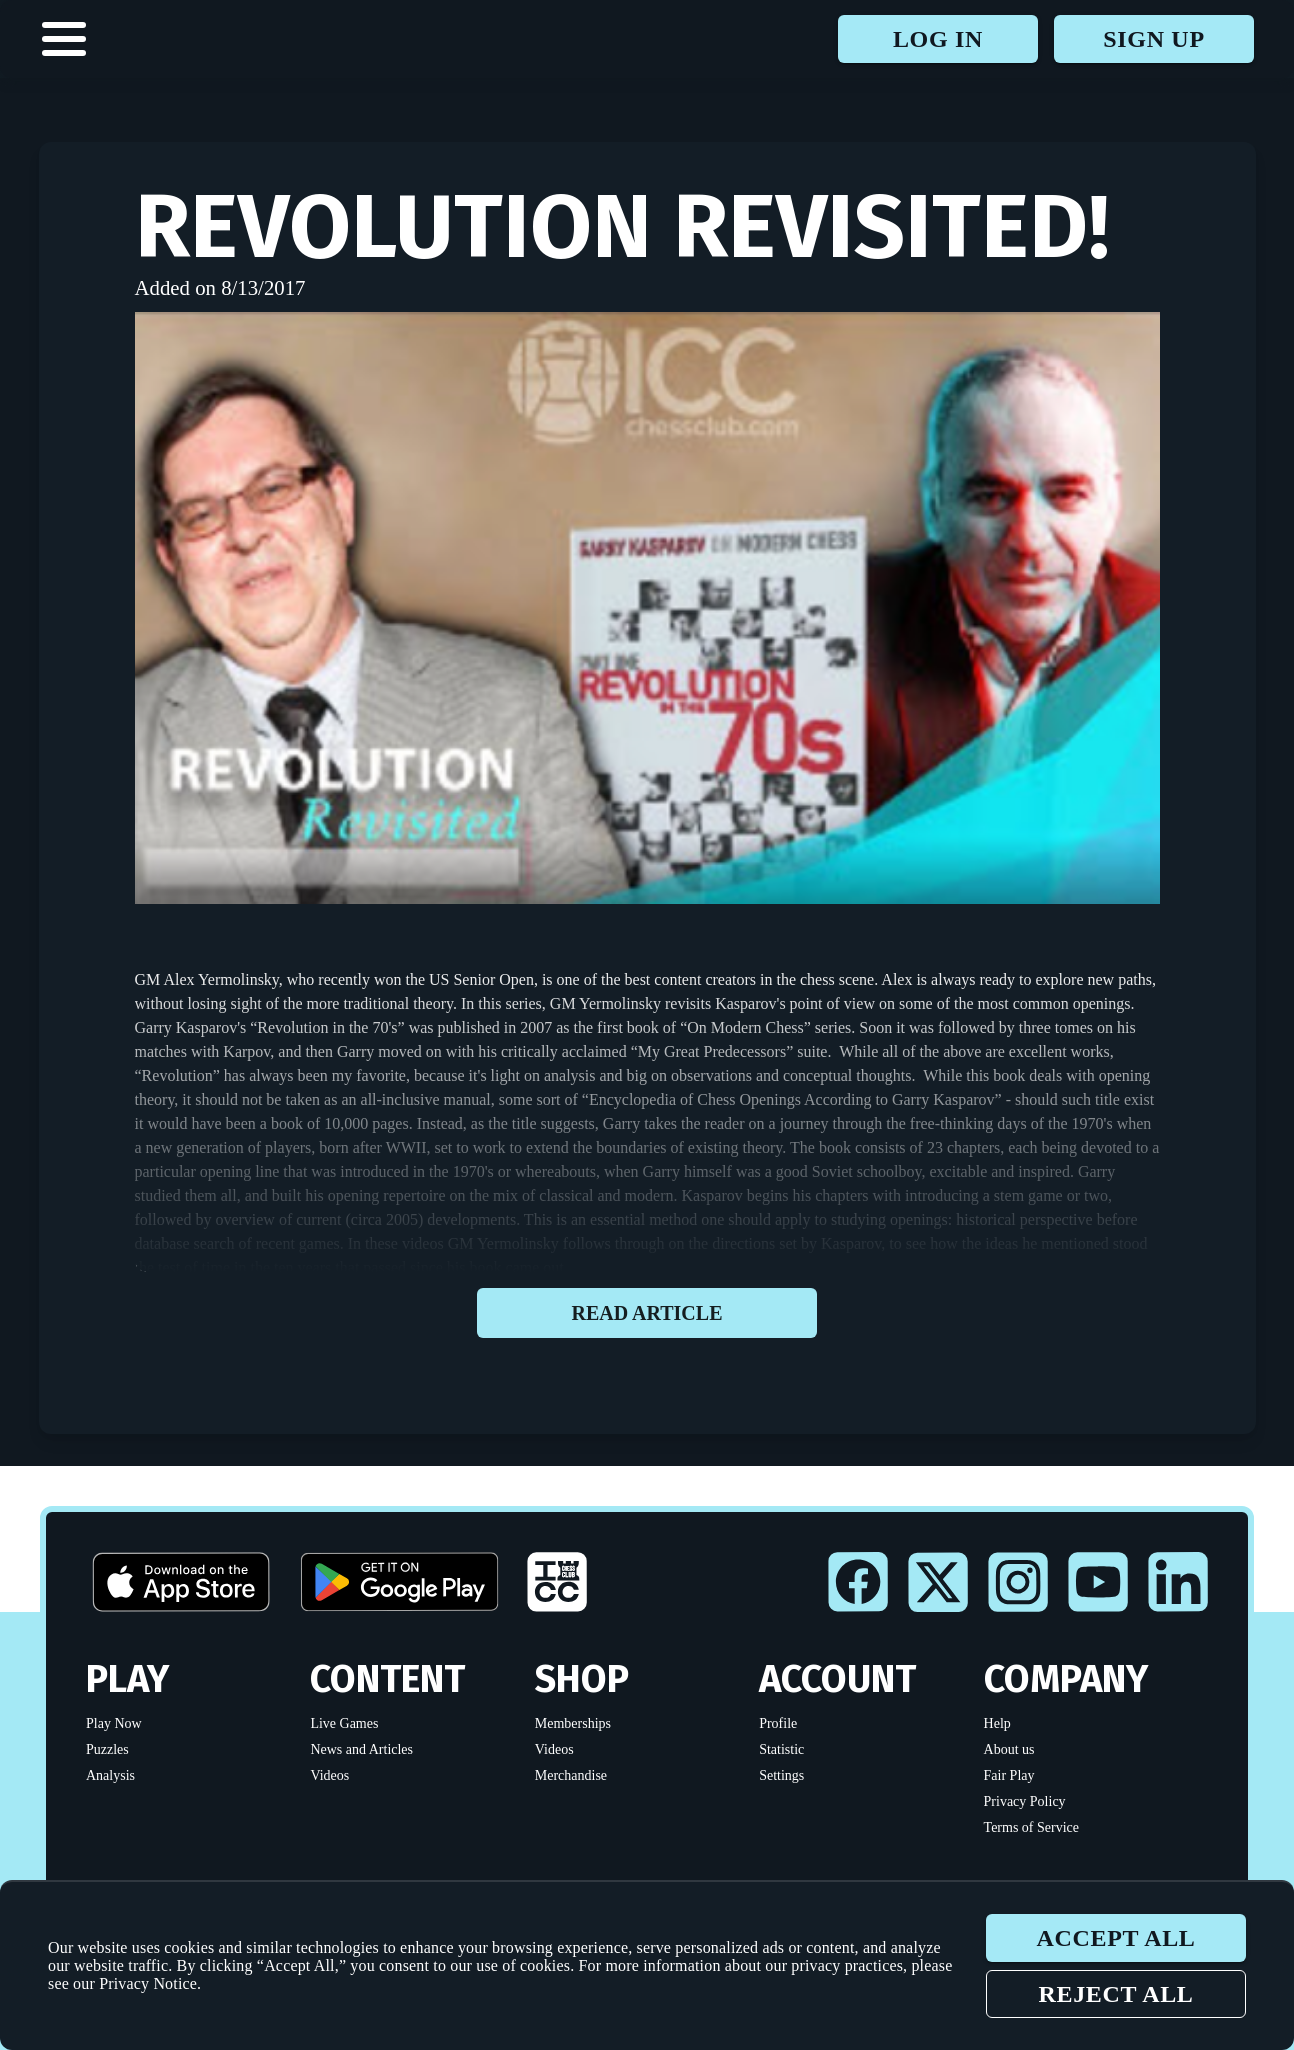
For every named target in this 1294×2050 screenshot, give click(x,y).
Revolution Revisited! (622, 227)
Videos (329, 1775)
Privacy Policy (1025, 1801)
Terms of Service (1031, 1827)
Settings (781, 1775)
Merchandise (571, 1775)
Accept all (1115, 1938)
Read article (647, 1313)
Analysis (110, 1775)
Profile (778, 1723)
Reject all (1115, 1994)
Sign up (1153, 39)
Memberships (573, 1723)
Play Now (114, 1723)
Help (997, 1723)
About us (1009, 1749)
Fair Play (1009, 1775)
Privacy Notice (148, 1983)
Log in (938, 39)
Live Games (344, 1723)
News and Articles (361, 1749)
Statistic (781, 1749)
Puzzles (107, 1749)
